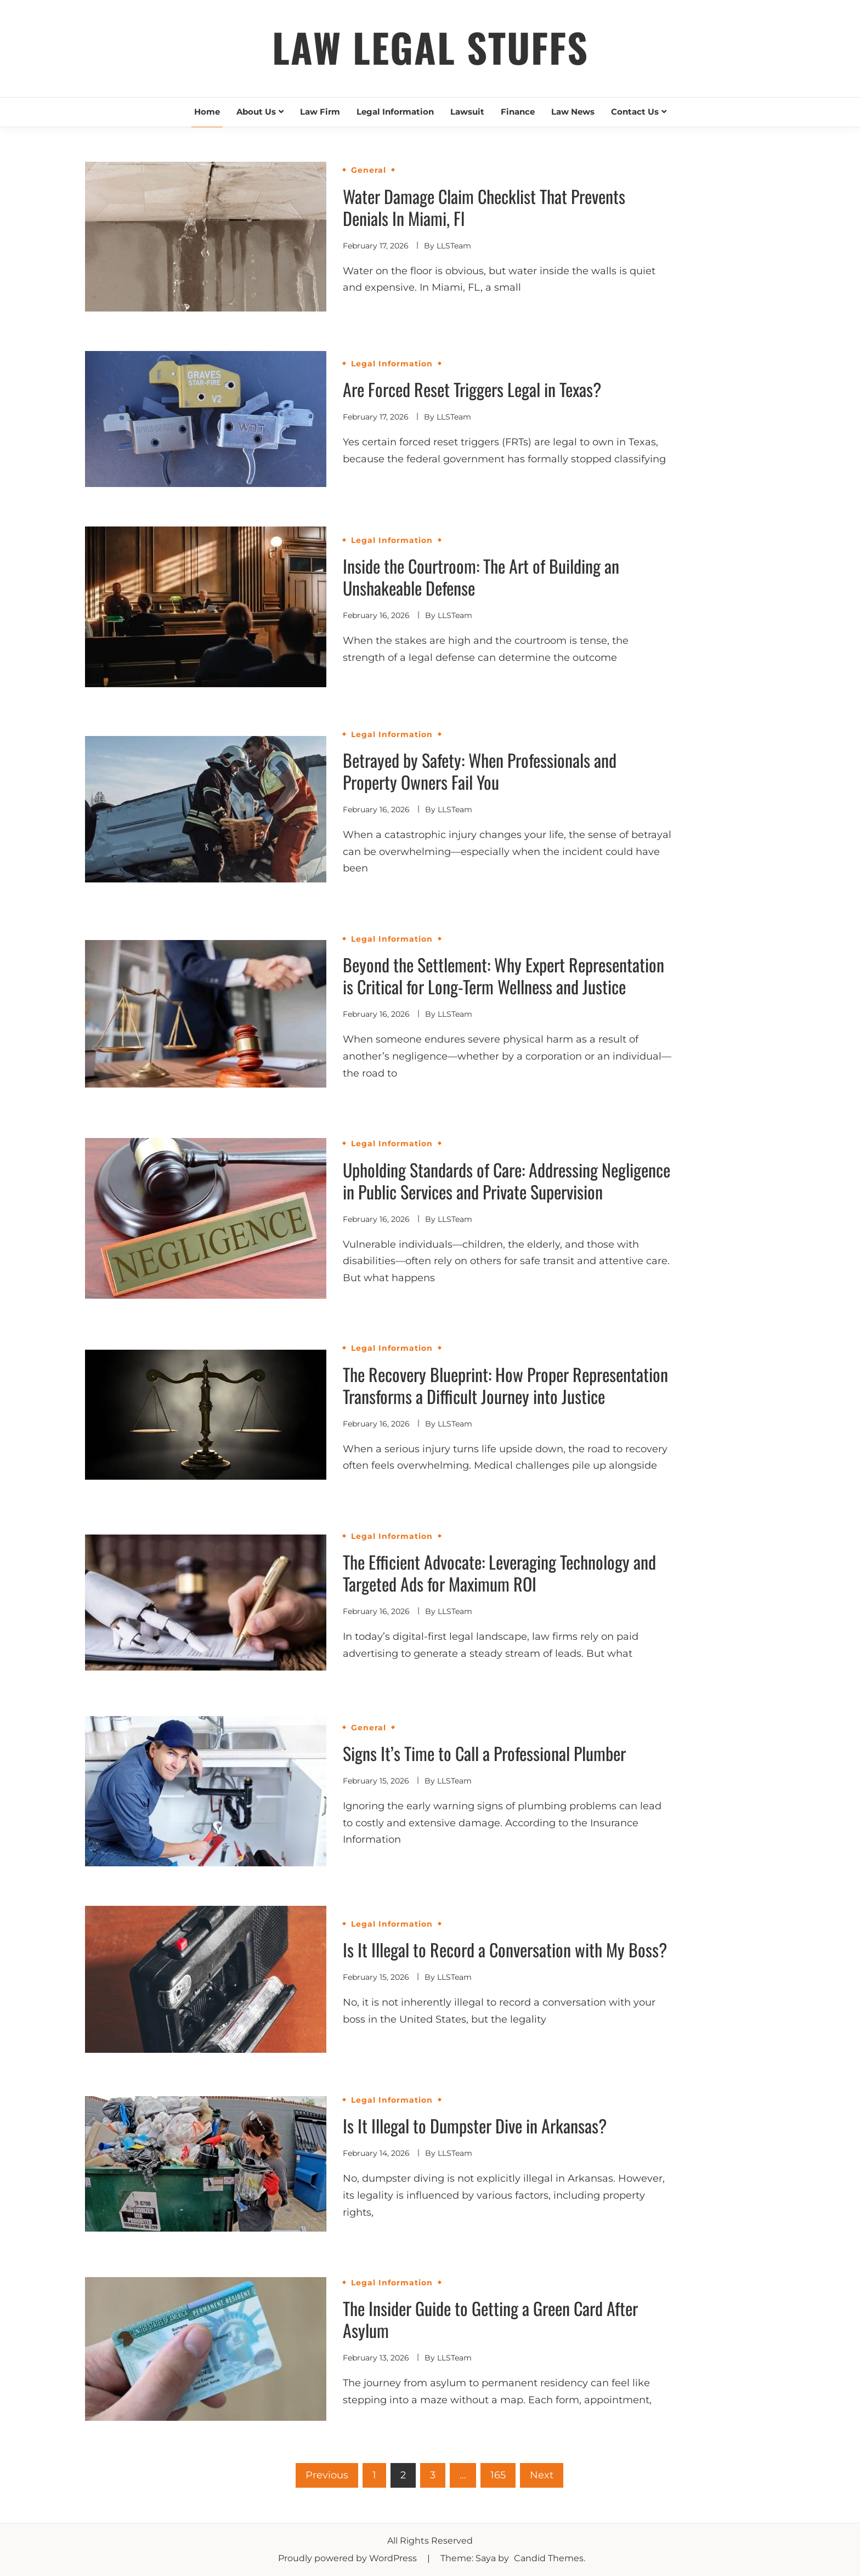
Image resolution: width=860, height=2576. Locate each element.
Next (541, 2475)
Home (207, 111)
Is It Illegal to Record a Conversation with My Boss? (505, 1949)
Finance (518, 111)
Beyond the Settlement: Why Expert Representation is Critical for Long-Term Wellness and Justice (503, 975)
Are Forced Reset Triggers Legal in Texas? (472, 389)
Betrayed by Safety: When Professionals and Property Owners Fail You (479, 771)
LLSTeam (454, 246)
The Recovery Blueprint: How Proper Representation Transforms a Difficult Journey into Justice (505, 1385)
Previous (326, 2475)
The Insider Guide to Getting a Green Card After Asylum (490, 2319)
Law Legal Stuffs (430, 47)
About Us (256, 111)
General (368, 170)
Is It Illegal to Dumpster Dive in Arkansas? (475, 2125)
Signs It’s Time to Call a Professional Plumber (484, 1753)
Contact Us (635, 111)
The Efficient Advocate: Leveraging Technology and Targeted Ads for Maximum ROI (499, 1572)
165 (498, 2475)
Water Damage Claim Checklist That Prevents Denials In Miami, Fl (484, 207)
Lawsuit (467, 111)
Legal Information (395, 111)
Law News (573, 111)
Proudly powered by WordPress (348, 2558)
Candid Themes (549, 2558)
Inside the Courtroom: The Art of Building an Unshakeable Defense (481, 577)
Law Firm (320, 111)
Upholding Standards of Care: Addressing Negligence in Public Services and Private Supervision (506, 1180)
